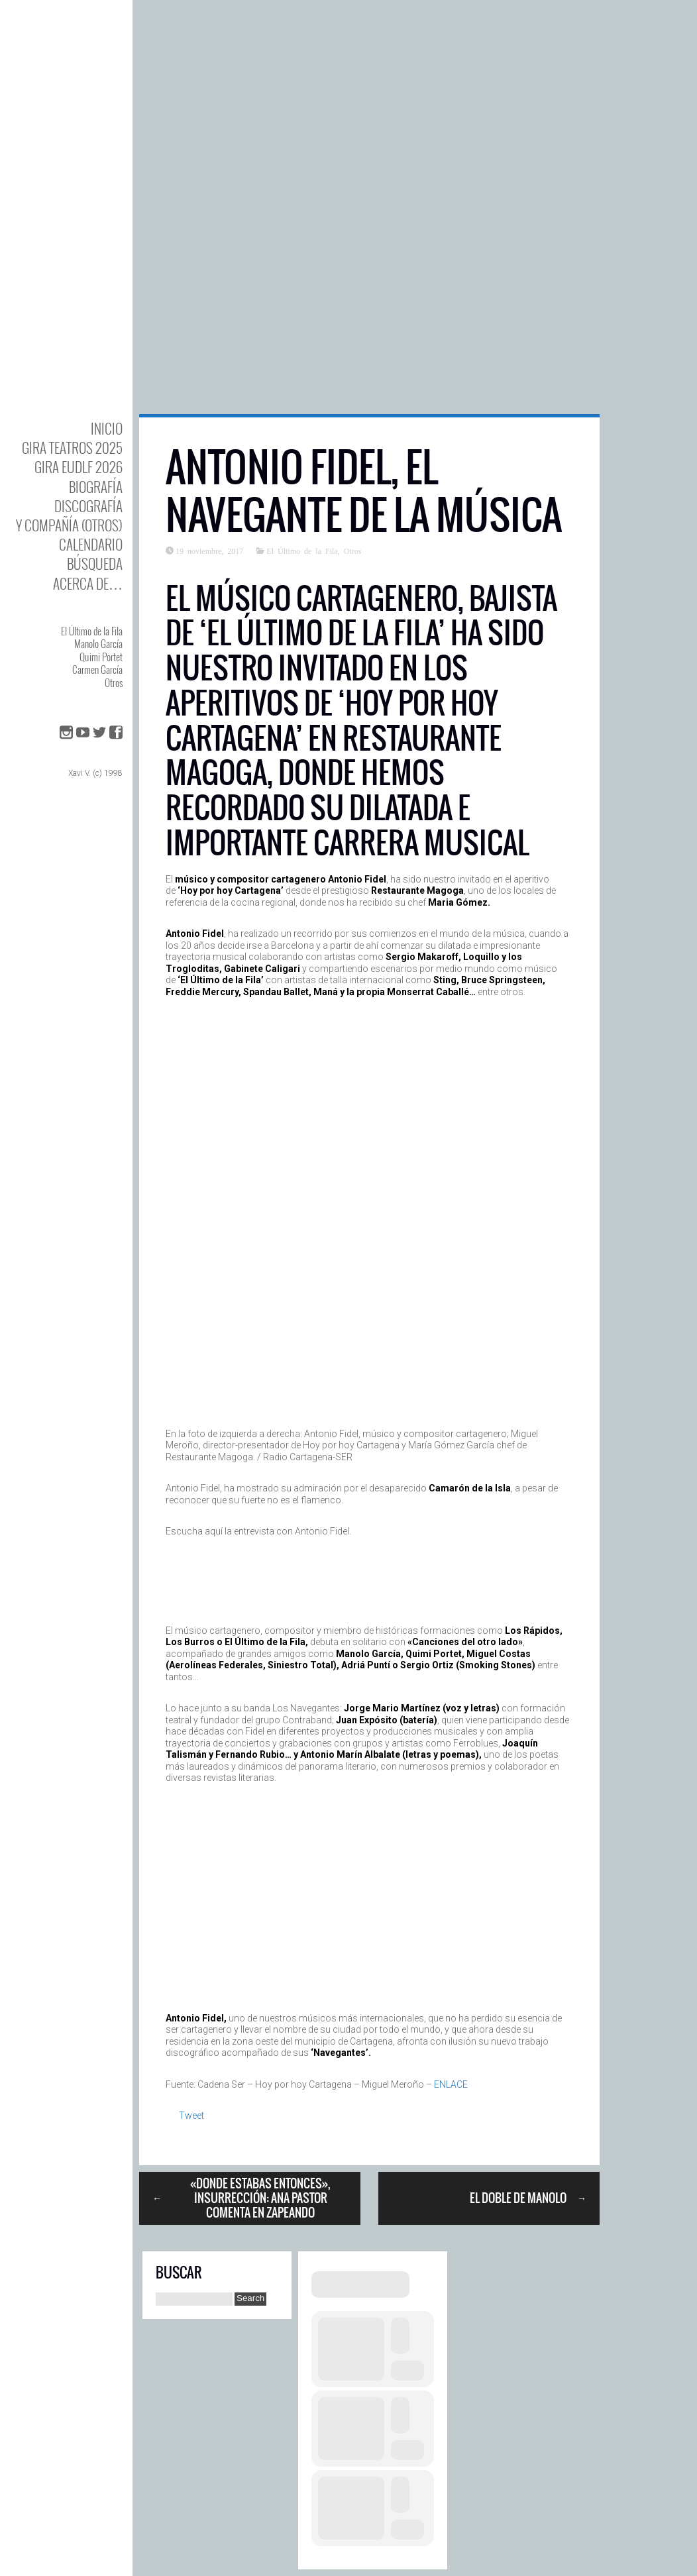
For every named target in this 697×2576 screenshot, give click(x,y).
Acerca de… (88, 583)
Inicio (107, 428)
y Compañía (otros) (69, 525)
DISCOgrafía (88, 506)
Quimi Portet (101, 656)
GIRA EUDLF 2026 (78, 466)
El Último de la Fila (92, 630)
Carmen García (97, 669)
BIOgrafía (96, 486)
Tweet (191, 2115)
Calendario (91, 544)
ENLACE (451, 2084)
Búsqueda (95, 563)
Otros (114, 682)
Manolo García (98, 643)
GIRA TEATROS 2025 (72, 447)
